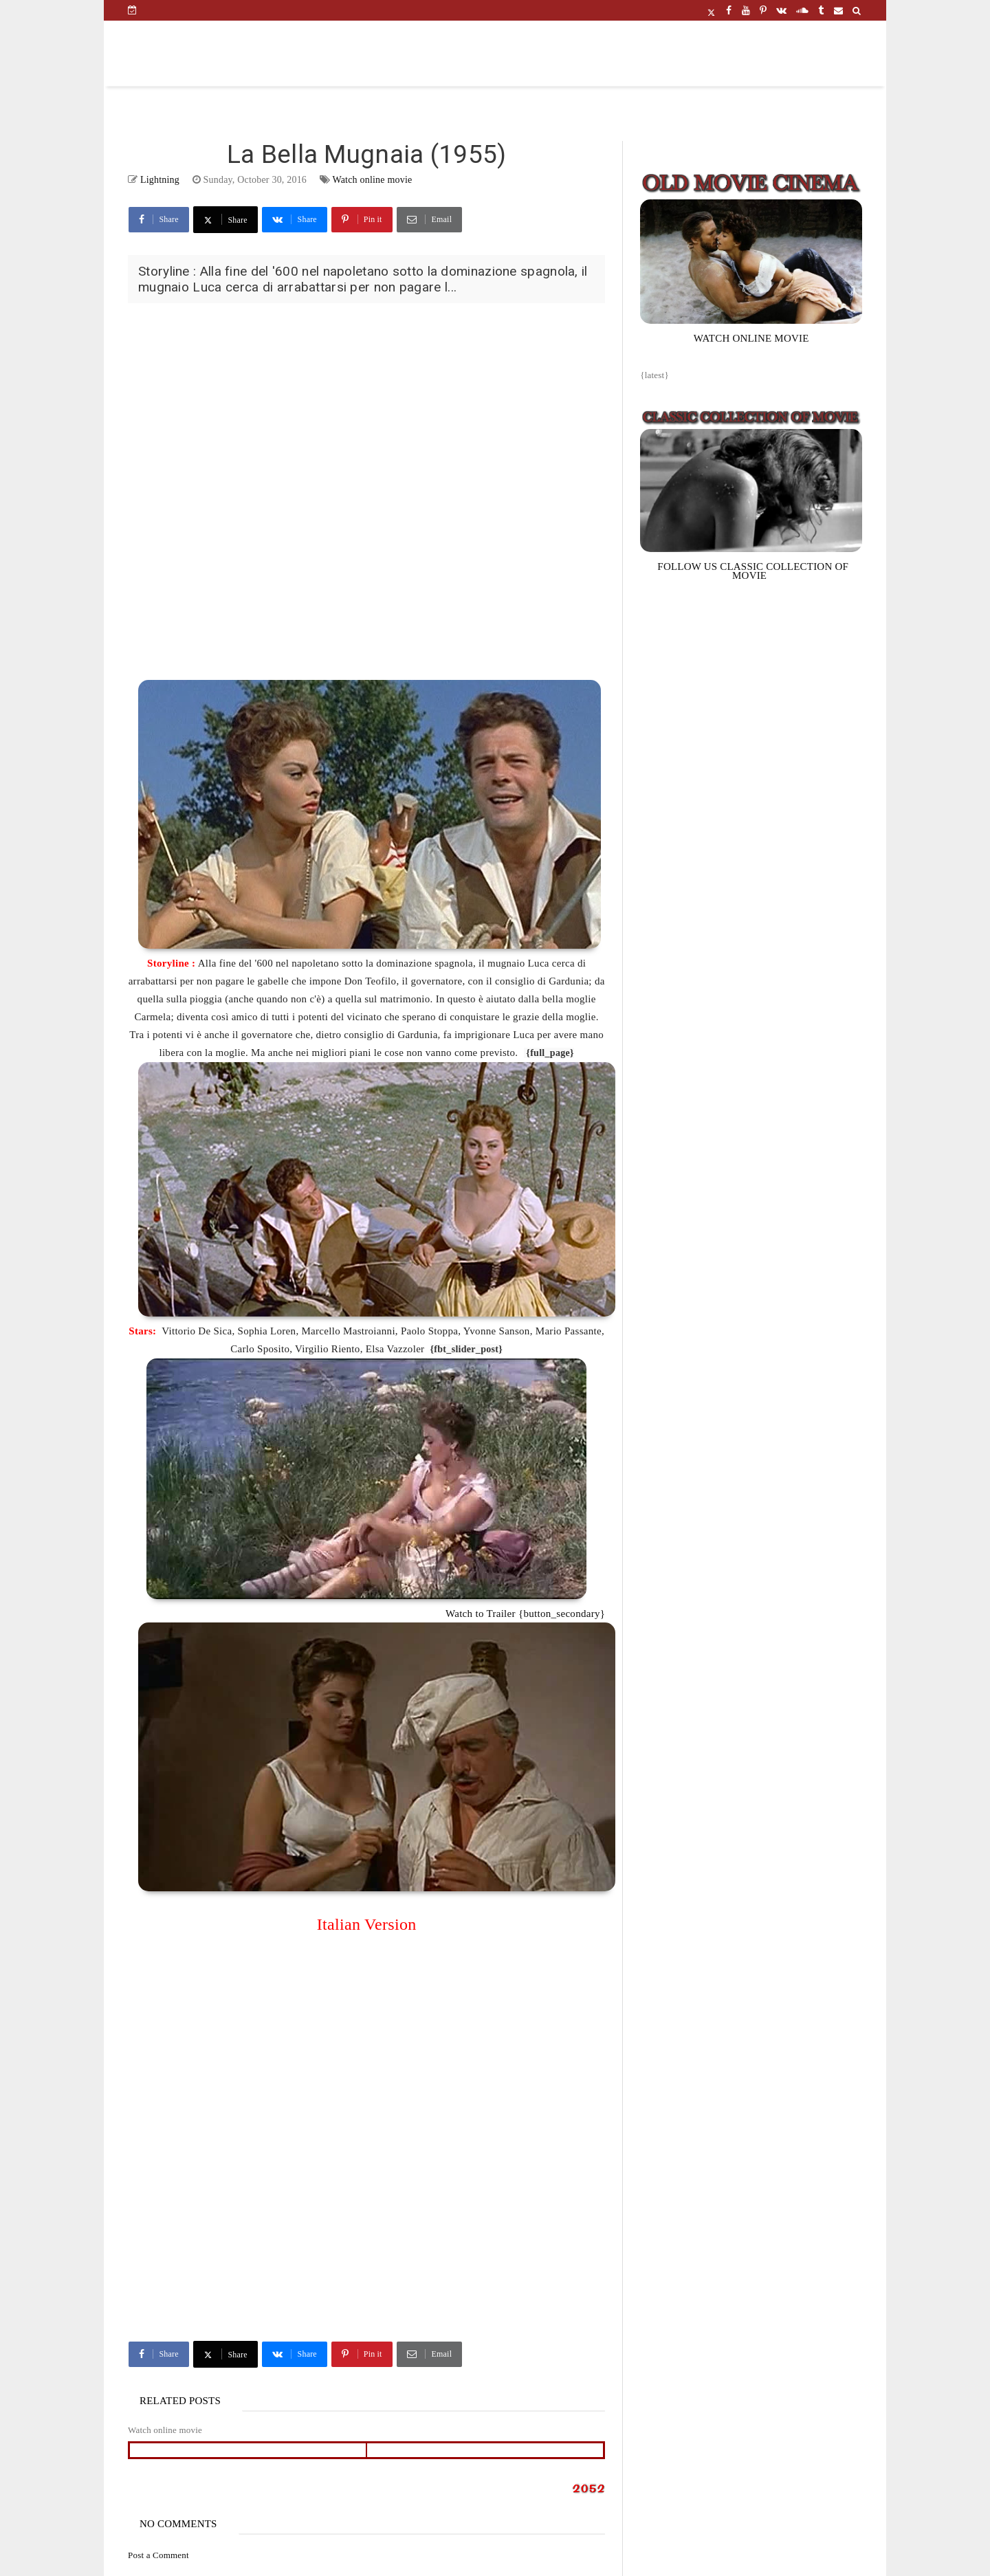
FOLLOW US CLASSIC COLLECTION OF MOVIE (752, 571)
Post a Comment (158, 2555)
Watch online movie (372, 180)
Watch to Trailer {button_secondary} (525, 1613)
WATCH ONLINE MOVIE (751, 338)
